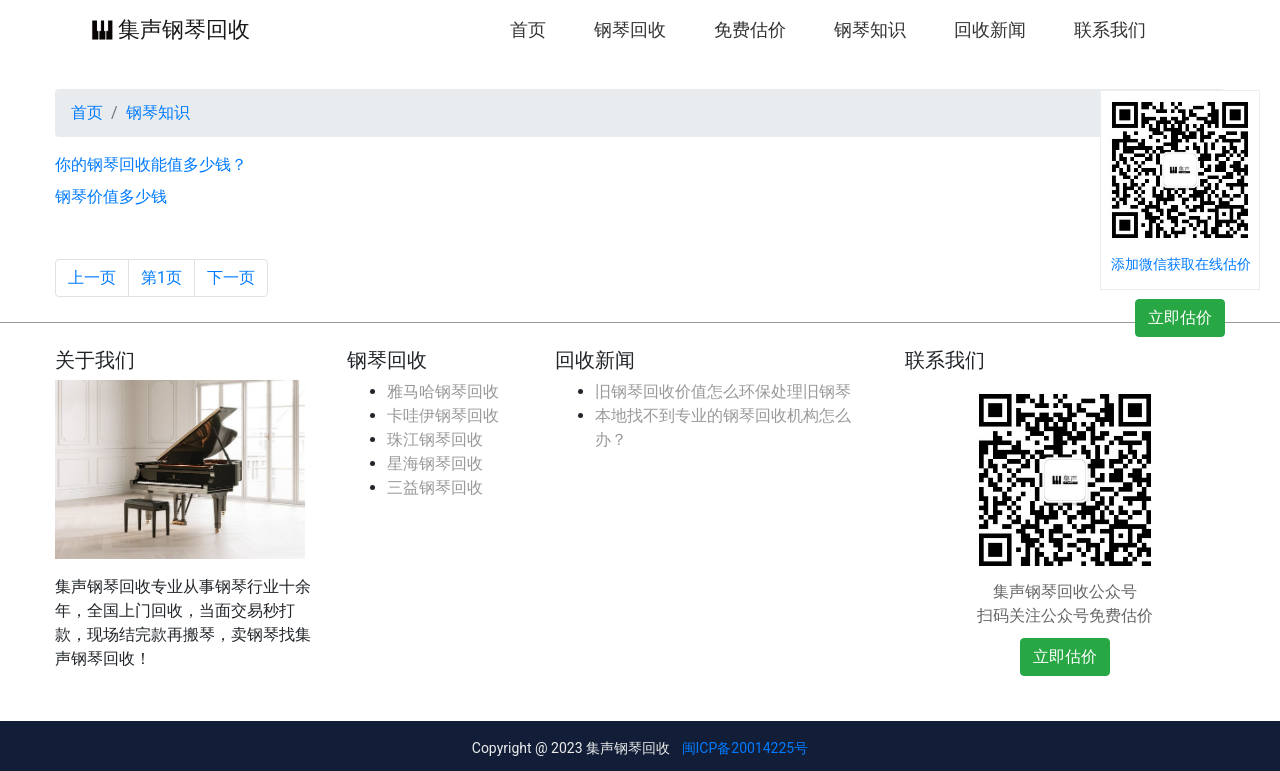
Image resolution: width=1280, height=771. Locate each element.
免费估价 (750, 30)
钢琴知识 (870, 30)
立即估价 (1180, 317)
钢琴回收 (630, 30)
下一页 (231, 277)
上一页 (92, 277)
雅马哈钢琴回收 (443, 391)
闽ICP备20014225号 (745, 748)
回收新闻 (990, 30)
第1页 (161, 277)
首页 (528, 28)
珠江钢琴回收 (435, 439)
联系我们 (1110, 30)
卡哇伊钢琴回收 (443, 415)
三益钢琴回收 (435, 487)
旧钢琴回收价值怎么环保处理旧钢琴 (723, 391)
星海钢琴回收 (435, 463)
